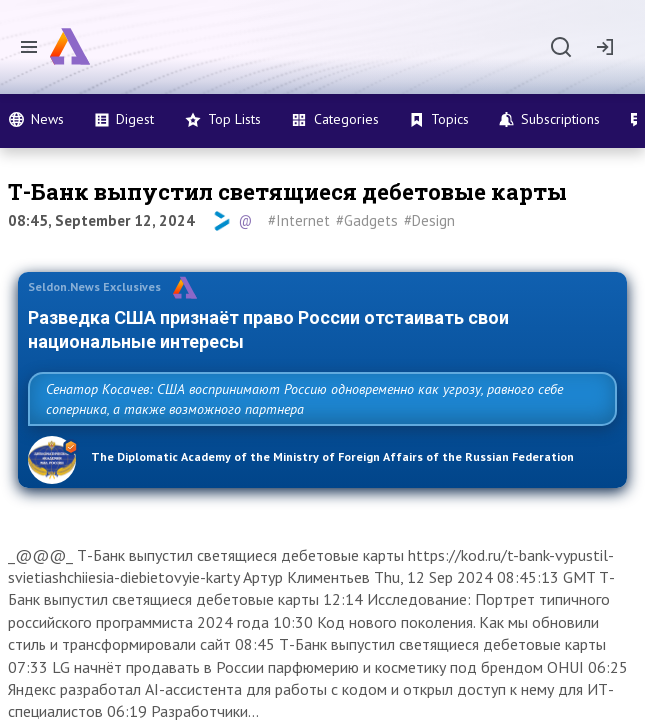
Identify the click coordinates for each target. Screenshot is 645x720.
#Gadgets (367, 220)
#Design (429, 220)
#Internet (299, 220)
